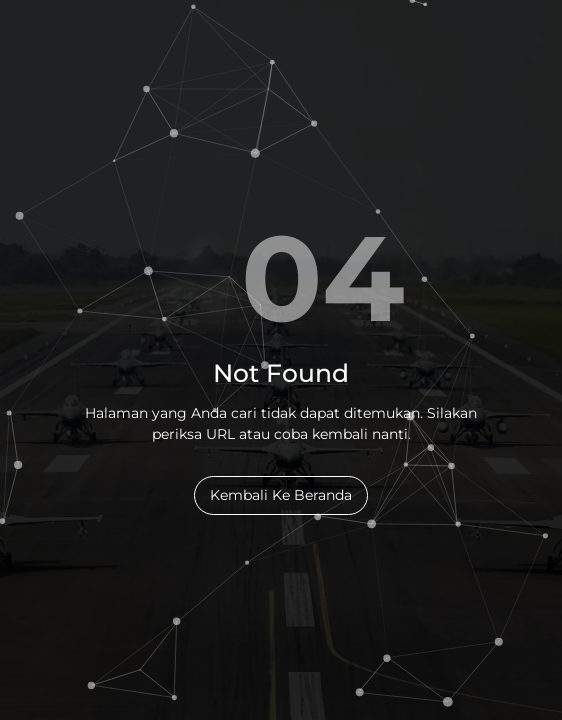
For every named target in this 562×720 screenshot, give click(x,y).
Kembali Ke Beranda (281, 495)
